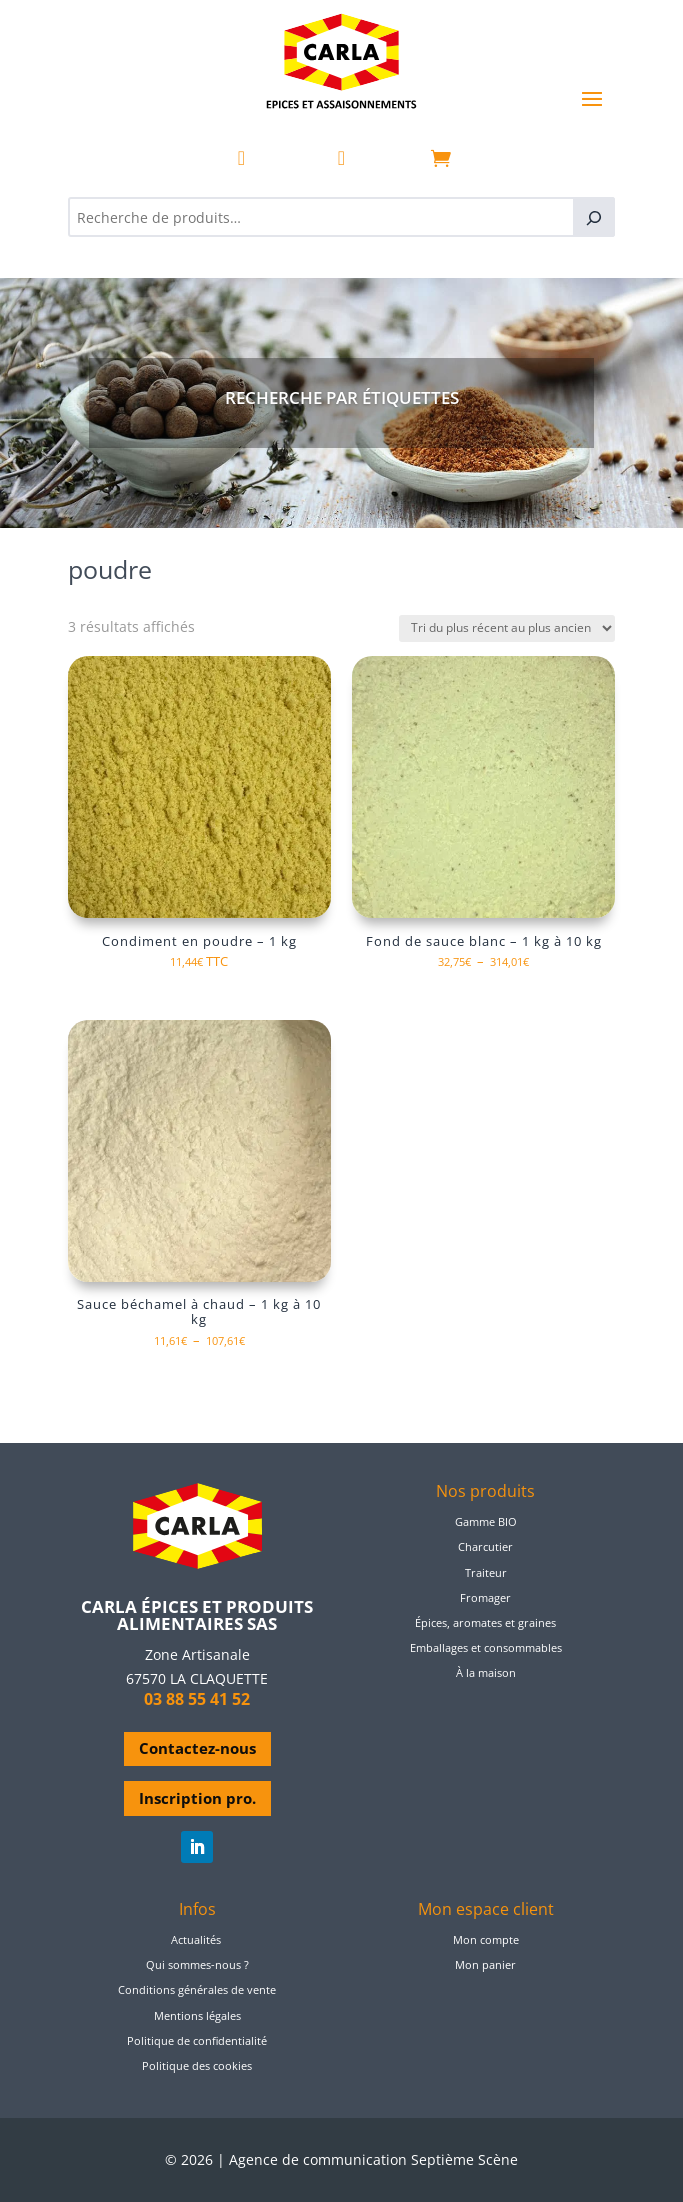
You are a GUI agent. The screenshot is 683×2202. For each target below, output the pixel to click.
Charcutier (485, 1546)
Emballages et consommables (486, 1647)
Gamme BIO (486, 1521)
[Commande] (507, 628)
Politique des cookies (197, 2065)
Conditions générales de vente (197, 1989)
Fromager (485, 1597)
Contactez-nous (197, 1748)
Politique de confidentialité (197, 2040)
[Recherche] (594, 217)
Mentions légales (197, 2015)
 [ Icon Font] (341, 158)
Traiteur (486, 1572)
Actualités (196, 1939)
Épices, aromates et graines (485, 1622)
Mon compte (486, 1939)
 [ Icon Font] (241, 158)
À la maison (486, 1672)
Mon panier (485, 1964)
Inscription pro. (197, 1798)
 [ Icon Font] (441, 158)
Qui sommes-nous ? (197, 1964)
